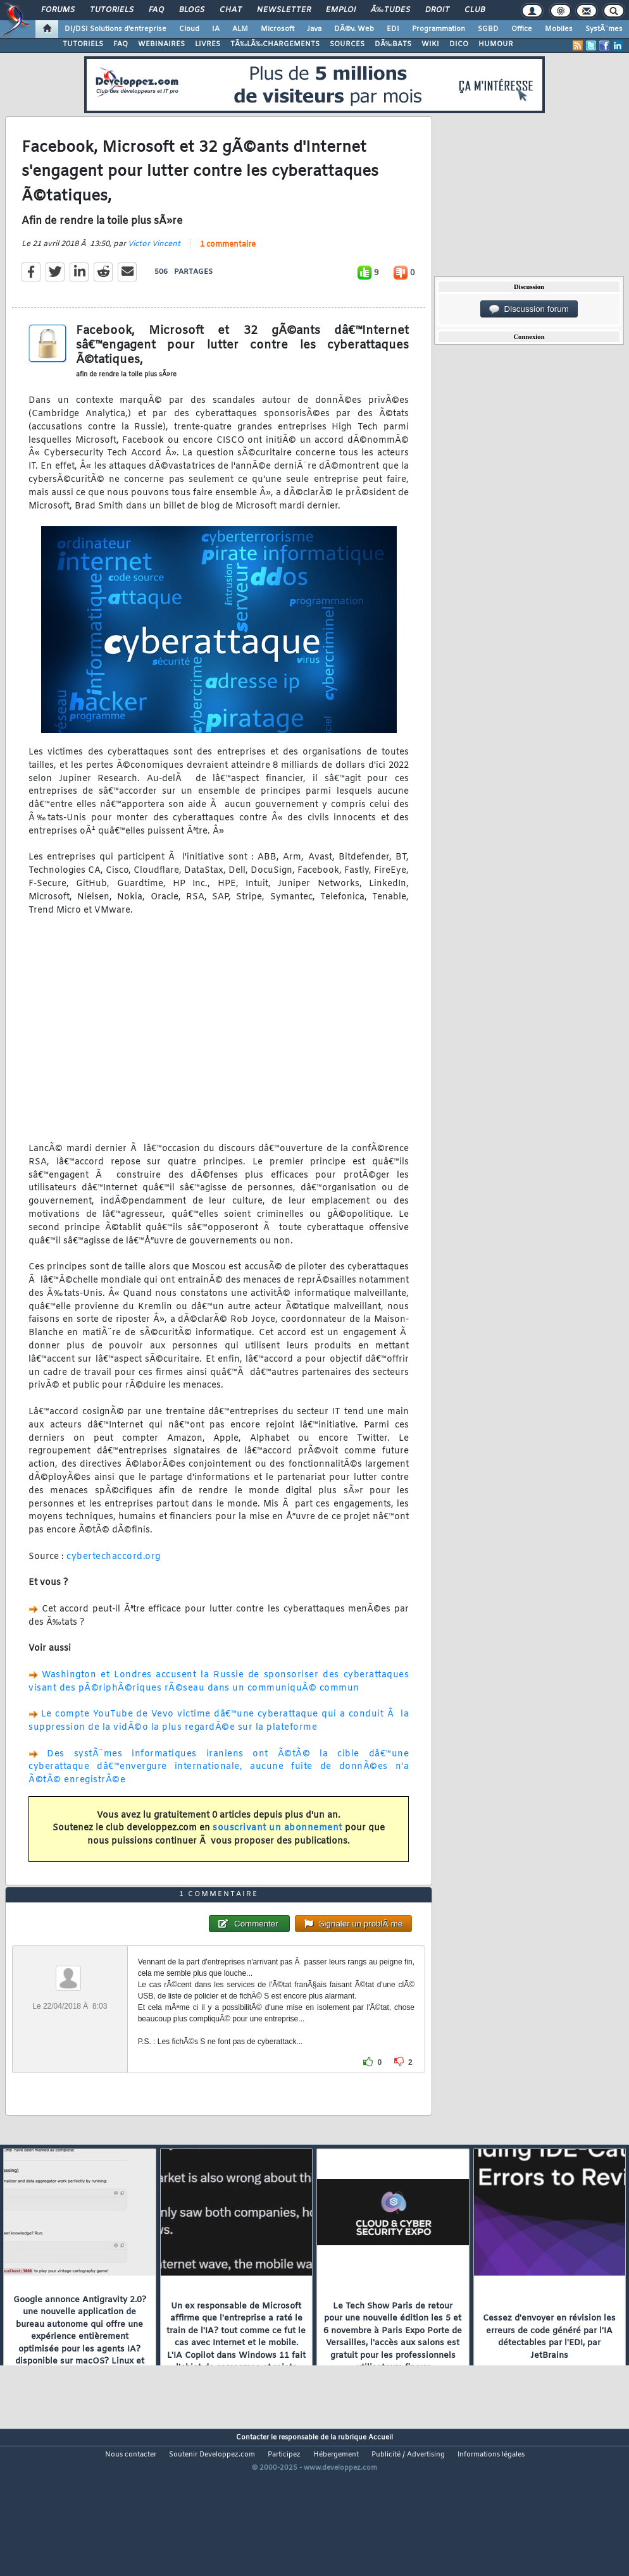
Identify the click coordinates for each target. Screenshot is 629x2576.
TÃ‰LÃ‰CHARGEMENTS (275, 44)
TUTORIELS (83, 44)
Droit (437, 10)
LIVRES (207, 44)
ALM (240, 29)
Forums (58, 10)
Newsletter (284, 10)
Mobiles (559, 29)
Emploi (341, 10)
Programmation (438, 29)
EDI (393, 29)
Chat (230, 10)
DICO (458, 44)
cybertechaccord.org (113, 1577)
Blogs (192, 10)
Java (314, 29)
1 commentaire (228, 266)
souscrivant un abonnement (277, 1849)
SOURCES (347, 44)
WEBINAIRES (161, 44)
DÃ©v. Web (354, 29)
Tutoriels (112, 10)
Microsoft (277, 29)
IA (216, 29)
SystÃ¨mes (604, 29)
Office (521, 29)
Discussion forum (529, 309)
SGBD (488, 29)
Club (474, 10)
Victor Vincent (154, 265)
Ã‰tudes (390, 10)
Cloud (189, 29)
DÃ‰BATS (393, 44)
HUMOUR (495, 44)
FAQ (156, 10)
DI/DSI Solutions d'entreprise (115, 29)
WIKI (430, 44)
